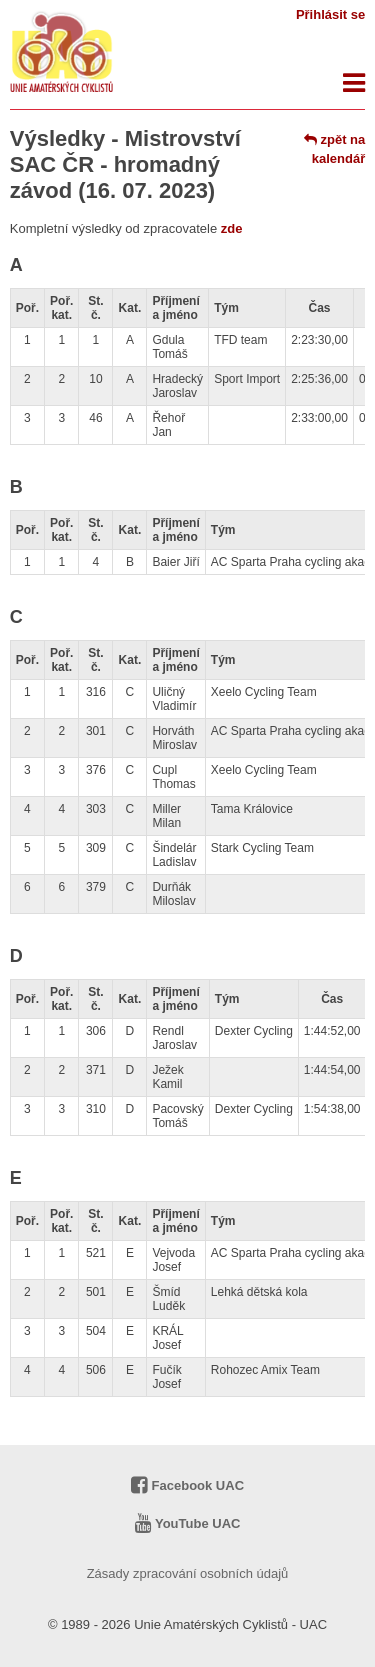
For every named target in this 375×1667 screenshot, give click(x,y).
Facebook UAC (187, 1485)
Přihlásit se (330, 14)
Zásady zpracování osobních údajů (188, 1573)
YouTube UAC (188, 1523)
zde (232, 228)
